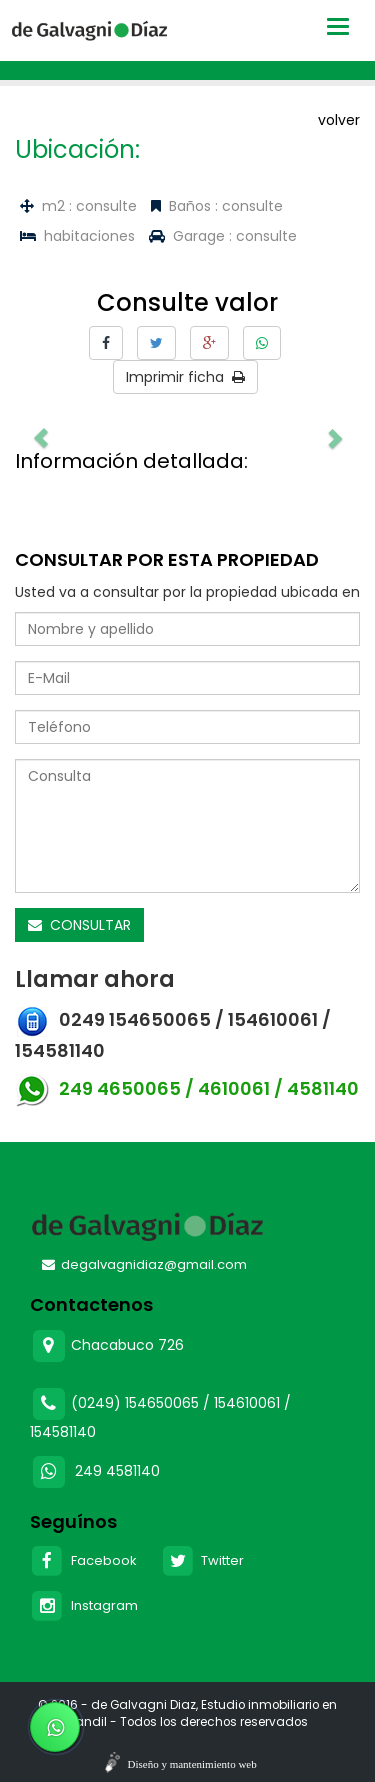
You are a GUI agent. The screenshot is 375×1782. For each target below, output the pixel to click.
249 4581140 (117, 1471)
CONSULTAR (79, 925)
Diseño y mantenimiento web (192, 1764)
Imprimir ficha (185, 377)
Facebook (83, 1560)
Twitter (203, 1560)
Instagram (84, 1605)
